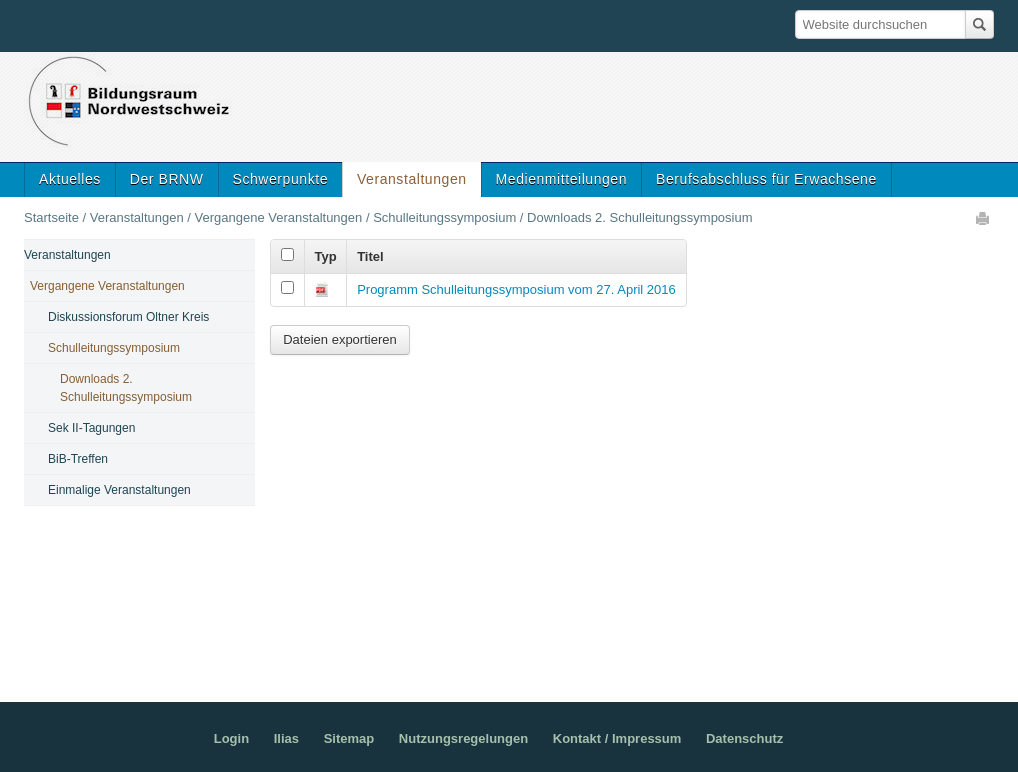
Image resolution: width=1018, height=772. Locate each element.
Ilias (286, 738)
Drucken (984, 218)
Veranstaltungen (412, 179)
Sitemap (349, 738)
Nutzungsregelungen (463, 738)
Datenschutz (744, 738)
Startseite (51, 217)
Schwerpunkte (280, 179)
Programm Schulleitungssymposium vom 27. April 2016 (516, 289)
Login (231, 738)
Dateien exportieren (339, 339)
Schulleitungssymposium (444, 217)
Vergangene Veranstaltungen (279, 217)
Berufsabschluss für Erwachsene (766, 179)
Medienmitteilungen (562, 179)
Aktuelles (70, 179)
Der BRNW (167, 179)
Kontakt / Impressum (617, 738)
